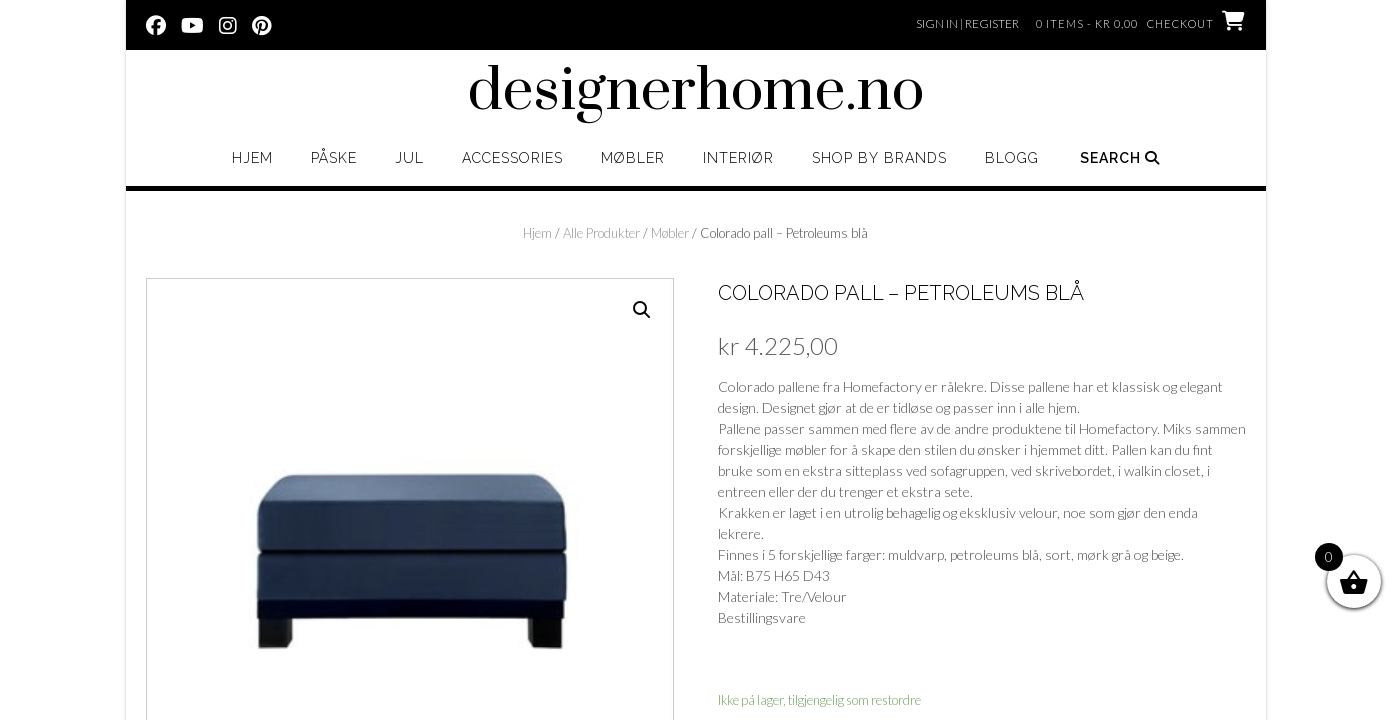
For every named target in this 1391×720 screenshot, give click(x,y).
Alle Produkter (601, 233)
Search (1120, 158)
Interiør (738, 158)
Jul (409, 158)
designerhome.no (696, 92)
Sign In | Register (967, 23)
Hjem (252, 158)
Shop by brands (879, 158)
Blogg (1012, 158)
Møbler (633, 158)
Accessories (512, 158)
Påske (334, 158)
